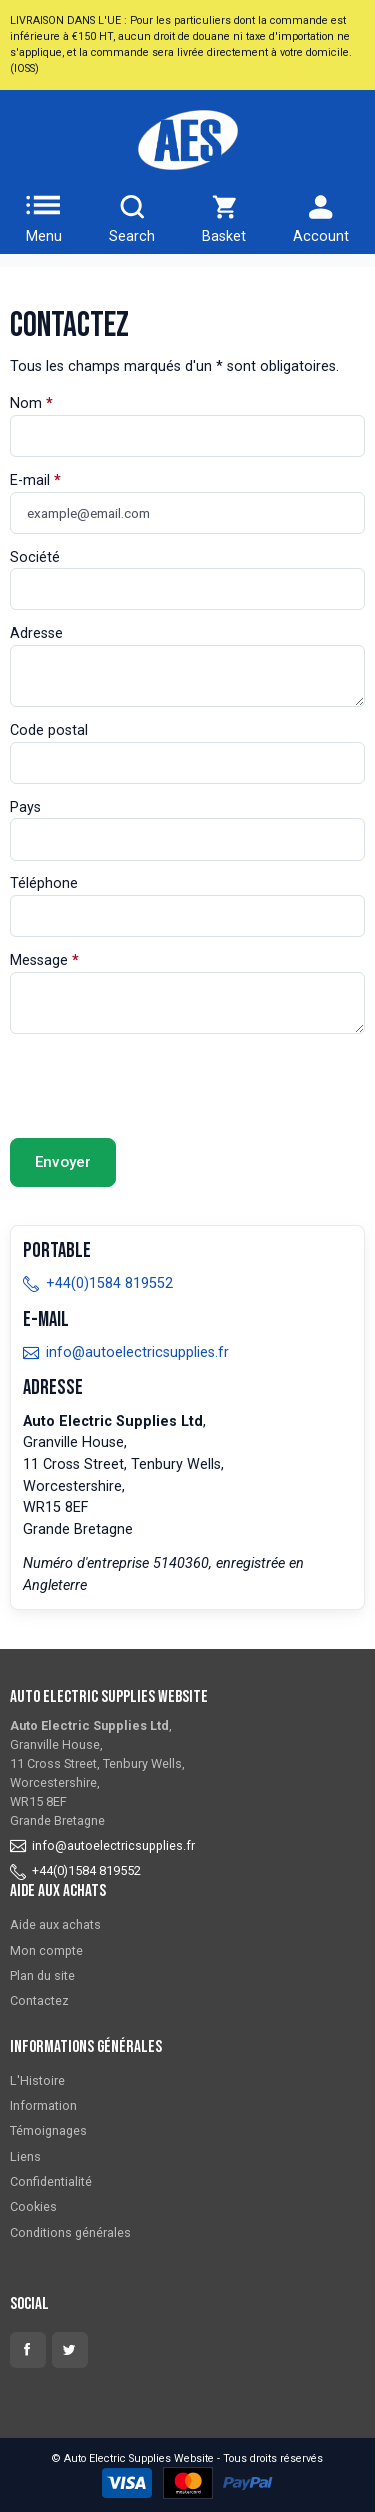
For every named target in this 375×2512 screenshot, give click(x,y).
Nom (26, 403)
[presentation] (162, 1086)
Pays (25, 807)
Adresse (36, 633)
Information (43, 2105)
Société (35, 557)
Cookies (33, 2206)
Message (39, 960)
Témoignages (48, 2130)
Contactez (39, 2000)
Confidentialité (51, 2181)
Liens (25, 2156)
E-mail (30, 480)
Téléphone (44, 883)
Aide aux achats (55, 1924)
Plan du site (42, 1975)
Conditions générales (70, 2232)
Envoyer (63, 1162)
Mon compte (46, 1950)
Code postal (49, 730)
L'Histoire (37, 2080)
